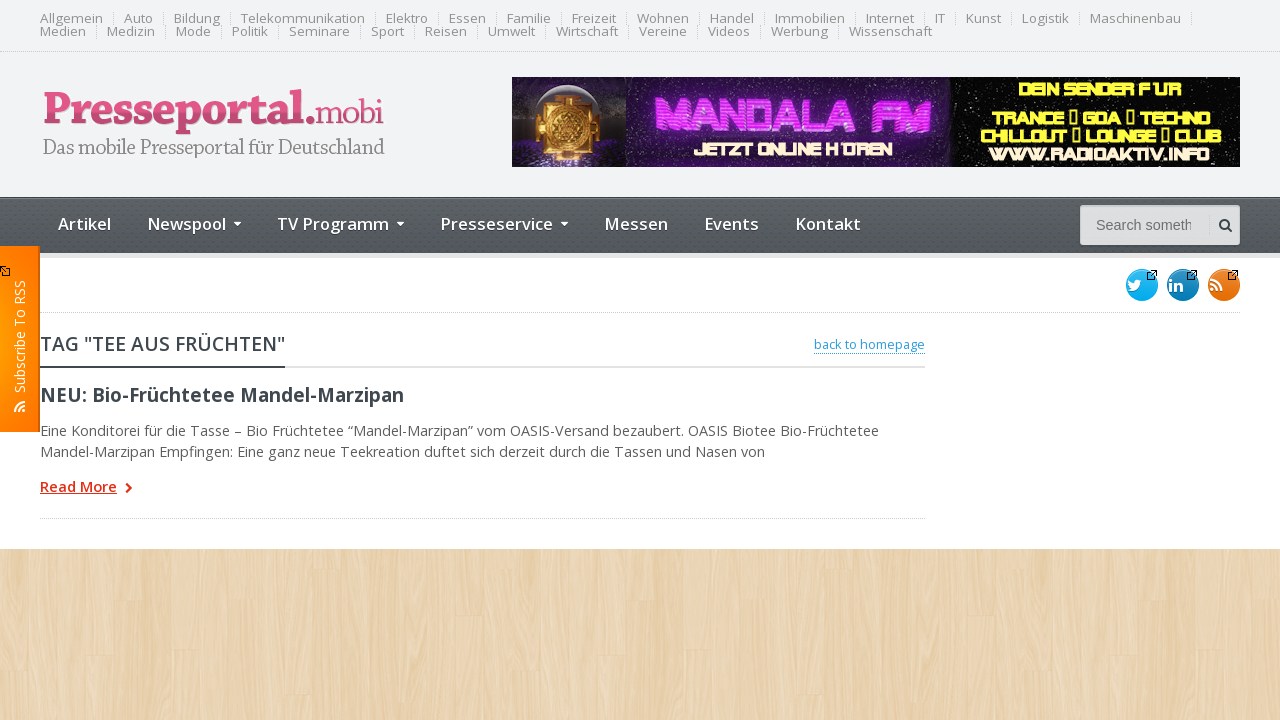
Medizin (131, 31)
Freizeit (594, 18)
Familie (529, 18)
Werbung (799, 31)
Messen (636, 223)
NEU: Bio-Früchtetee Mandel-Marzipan (222, 394)
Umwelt (511, 31)
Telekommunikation (303, 18)
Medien (63, 31)
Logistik (1045, 18)
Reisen (446, 31)
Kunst (983, 18)
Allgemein (71, 18)
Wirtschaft (587, 31)
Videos (729, 31)
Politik (250, 31)
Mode (193, 31)
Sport (387, 31)
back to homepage (869, 344)
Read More (86, 488)
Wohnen (663, 18)
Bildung (197, 18)
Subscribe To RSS (20, 339)
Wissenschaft (890, 31)
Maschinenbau (1135, 18)
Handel (732, 18)
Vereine (663, 31)
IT (940, 18)
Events (731, 223)
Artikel (84, 223)
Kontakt (828, 223)
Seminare (319, 31)
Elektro (407, 18)
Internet (890, 18)
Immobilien (810, 18)
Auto (138, 18)
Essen (467, 18)
